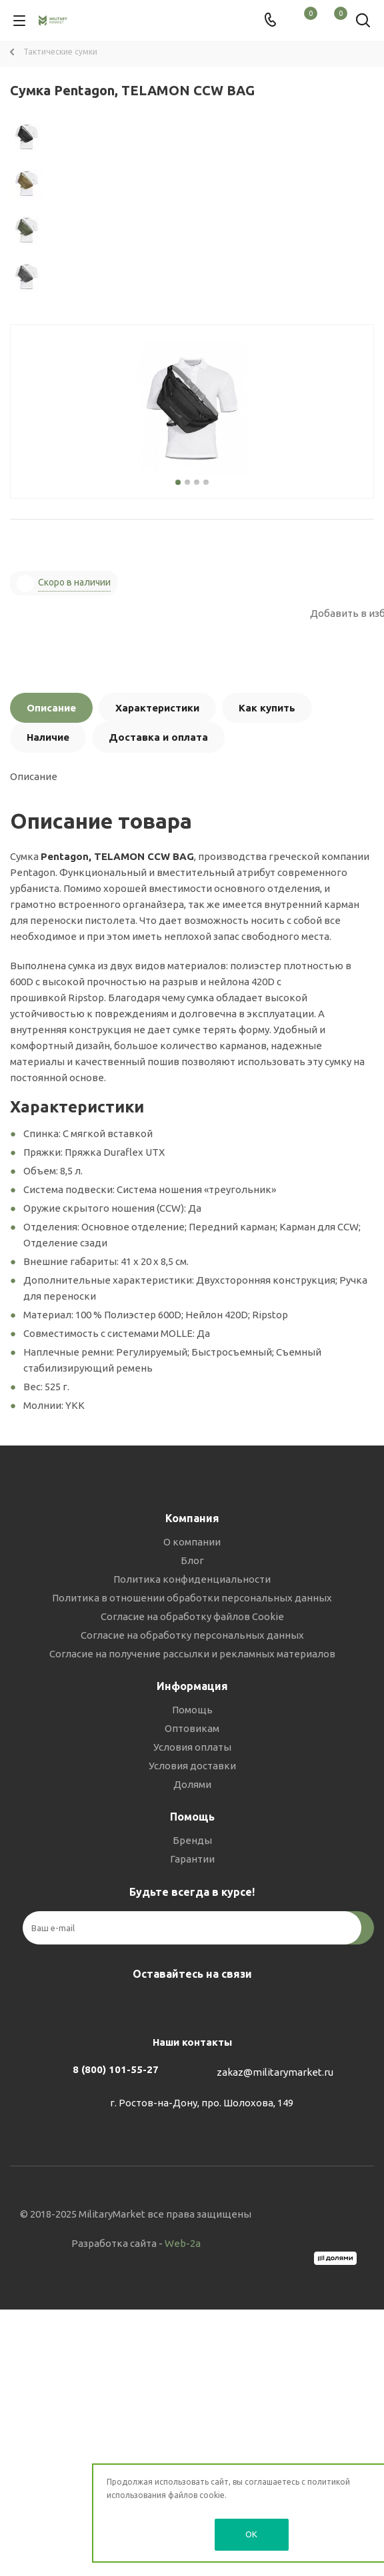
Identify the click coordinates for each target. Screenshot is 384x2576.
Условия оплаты (192, 1747)
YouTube (222, 2005)
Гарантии (192, 1859)
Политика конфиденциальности (192, 1579)
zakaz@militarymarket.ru (275, 2072)
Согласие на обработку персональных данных (192, 1635)
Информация (192, 1686)
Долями (192, 1784)
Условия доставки (192, 1765)
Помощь (192, 1709)
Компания (192, 1518)
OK (251, 2534)
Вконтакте (155, 2005)
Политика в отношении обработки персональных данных (192, 1597)
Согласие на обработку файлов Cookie (192, 1616)
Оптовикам (192, 1728)
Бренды (192, 1840)
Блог (192, 1560)
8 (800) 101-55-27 (116, 2069)
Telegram (188, 2005)
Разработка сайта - (136, 2243)
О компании (192, 1541)
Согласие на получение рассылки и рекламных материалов (192, 1653)
